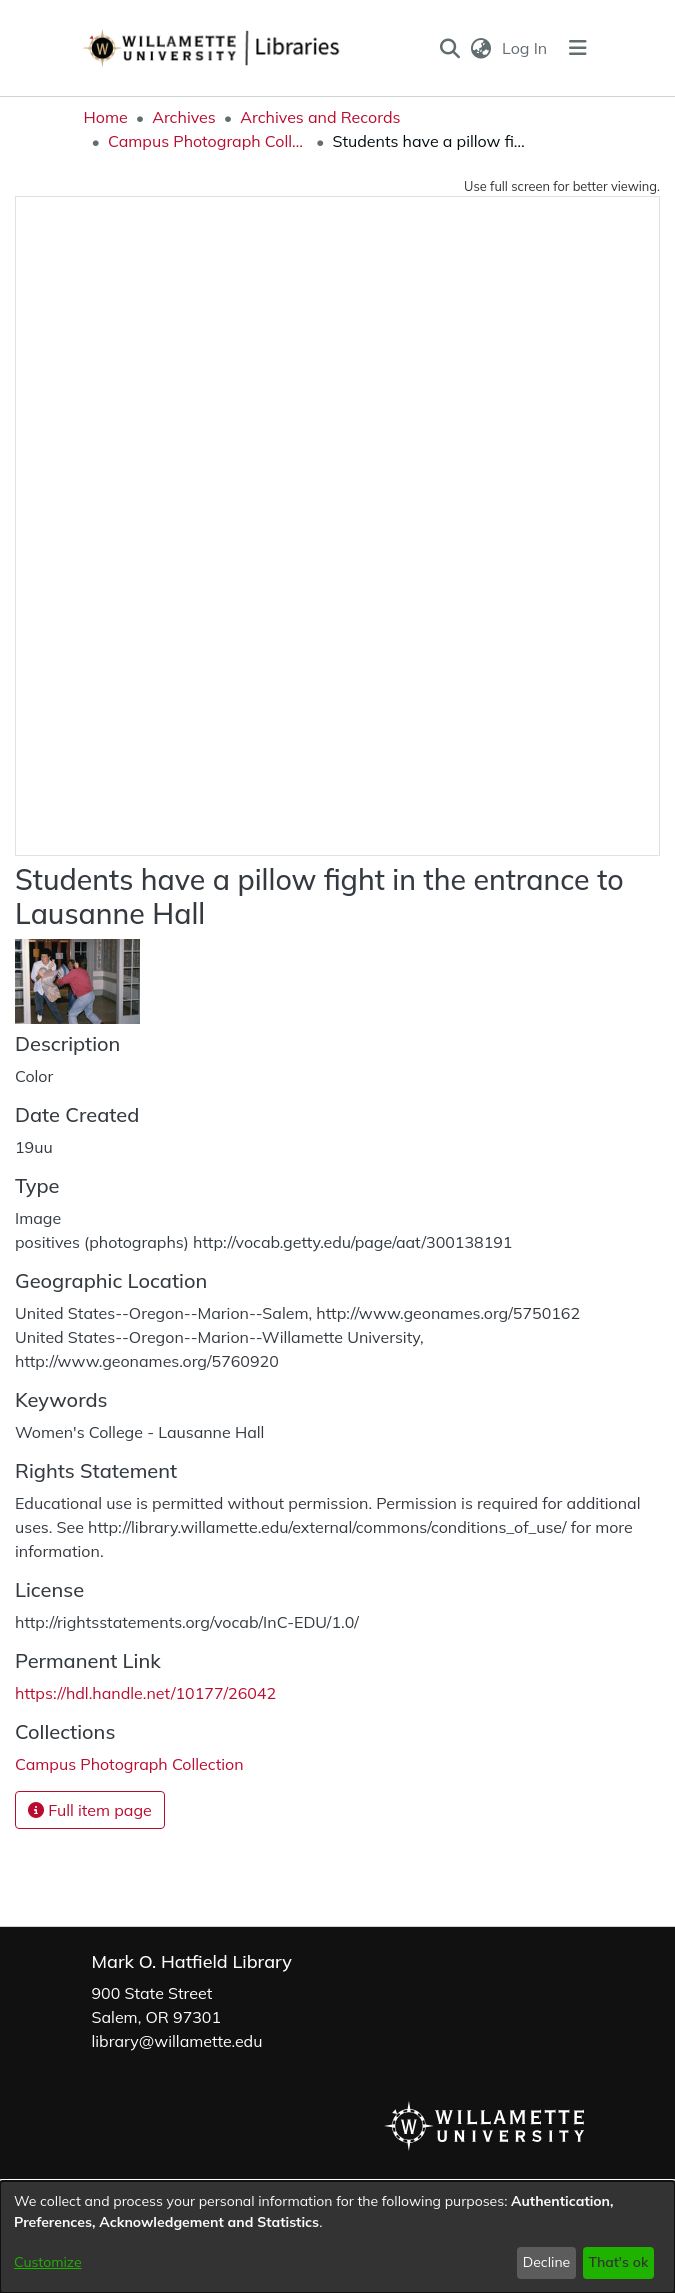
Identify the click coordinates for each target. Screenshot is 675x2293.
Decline (547, 2262)
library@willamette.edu (177, 2041)
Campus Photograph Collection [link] (208, 141)
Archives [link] (184, 117)
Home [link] (106, 117)
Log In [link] (525, 48)
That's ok (618, 2262)
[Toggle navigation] (578, 48)
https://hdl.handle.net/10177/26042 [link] (145, 1693)
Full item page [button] (90, 1810)
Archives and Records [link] (320, 117)
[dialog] (337, 2237)
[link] (129, 1764)
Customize (48, 2262)
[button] (449, 48)
